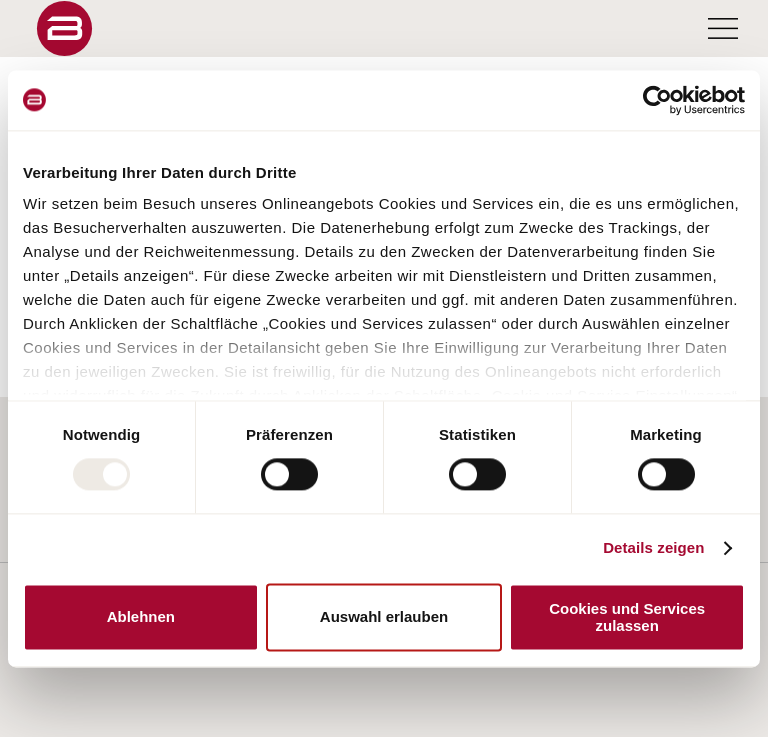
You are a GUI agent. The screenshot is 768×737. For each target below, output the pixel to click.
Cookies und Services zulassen (627, 617)
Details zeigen (653, 548)
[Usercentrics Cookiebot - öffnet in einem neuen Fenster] (657, 100)
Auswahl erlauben (384, 617)
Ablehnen (141, 617)
